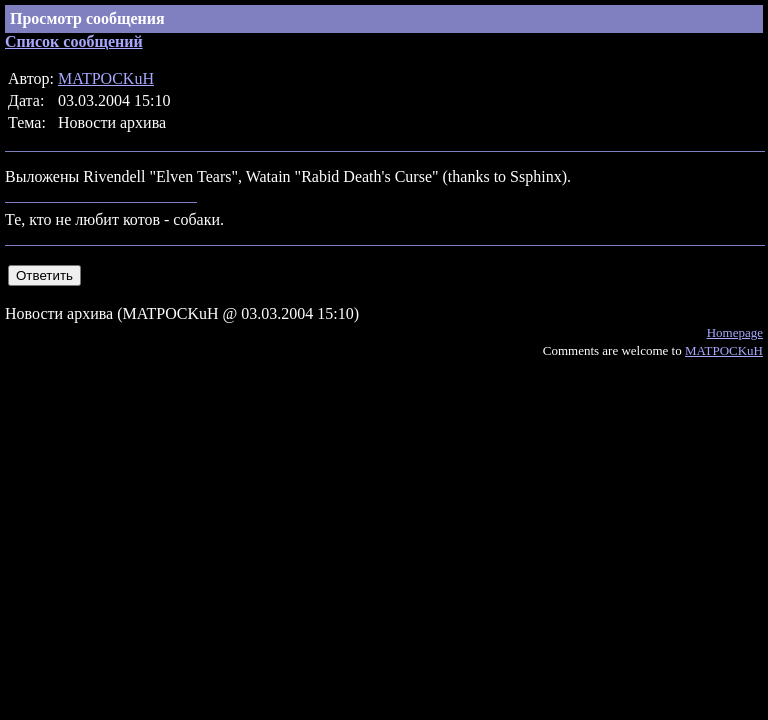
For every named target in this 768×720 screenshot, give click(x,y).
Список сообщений (74, 41)
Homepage (735, 332)
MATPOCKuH (106, 78)
